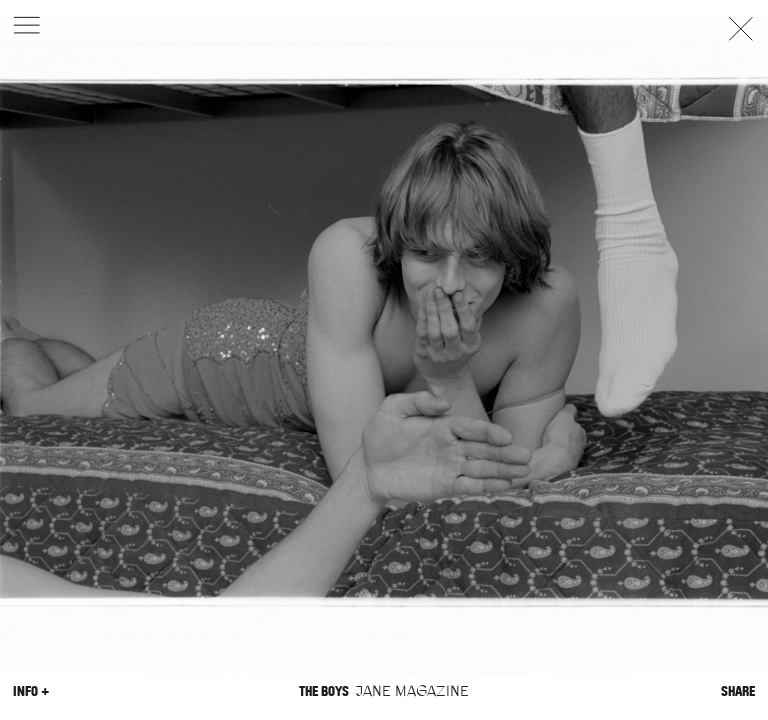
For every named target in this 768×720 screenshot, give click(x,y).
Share (738, 691)
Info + (31, 691)
